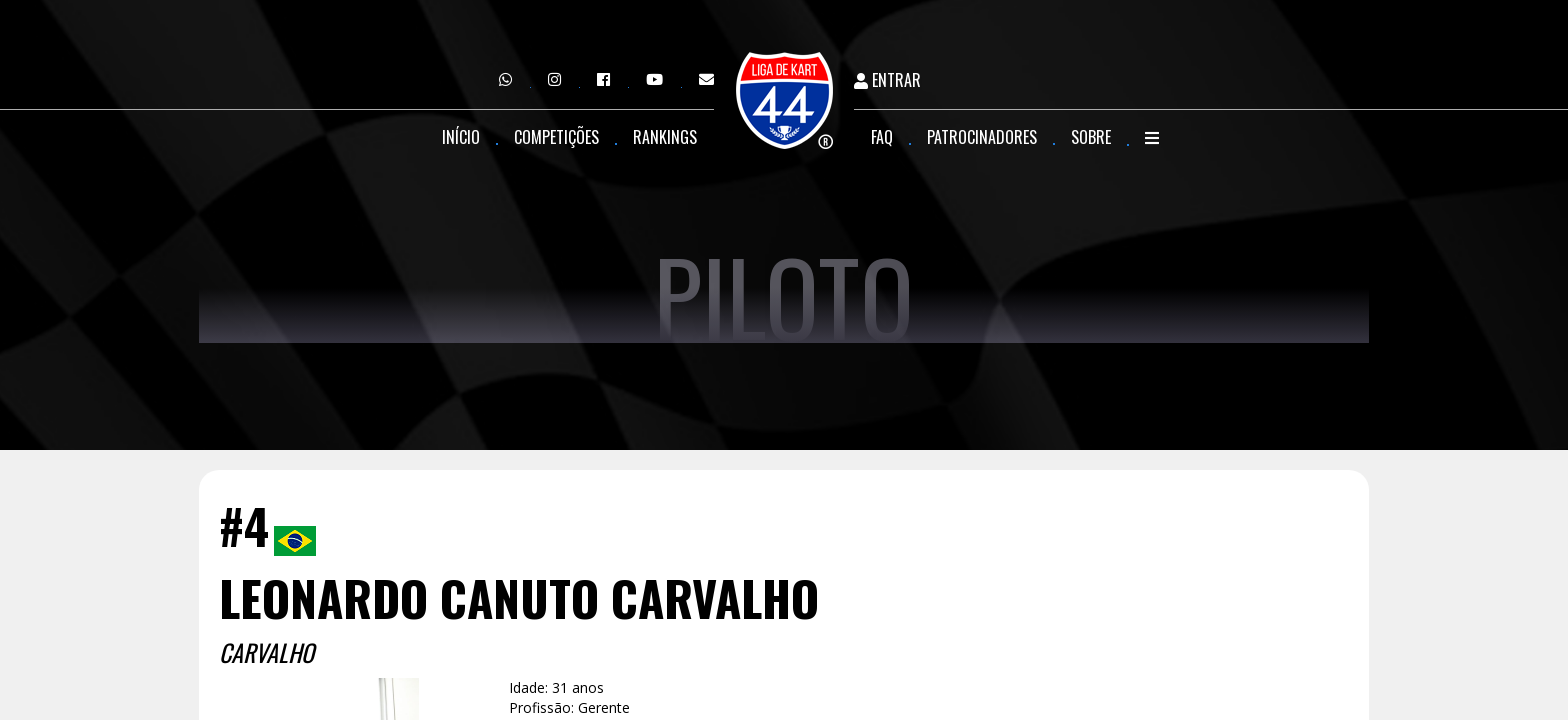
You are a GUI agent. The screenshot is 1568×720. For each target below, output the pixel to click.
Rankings (665, 137)
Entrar (887, 80)
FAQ (882, 137)
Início (461, 137)
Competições (556, 137)
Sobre (1091, 137)
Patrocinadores (982, 137)
